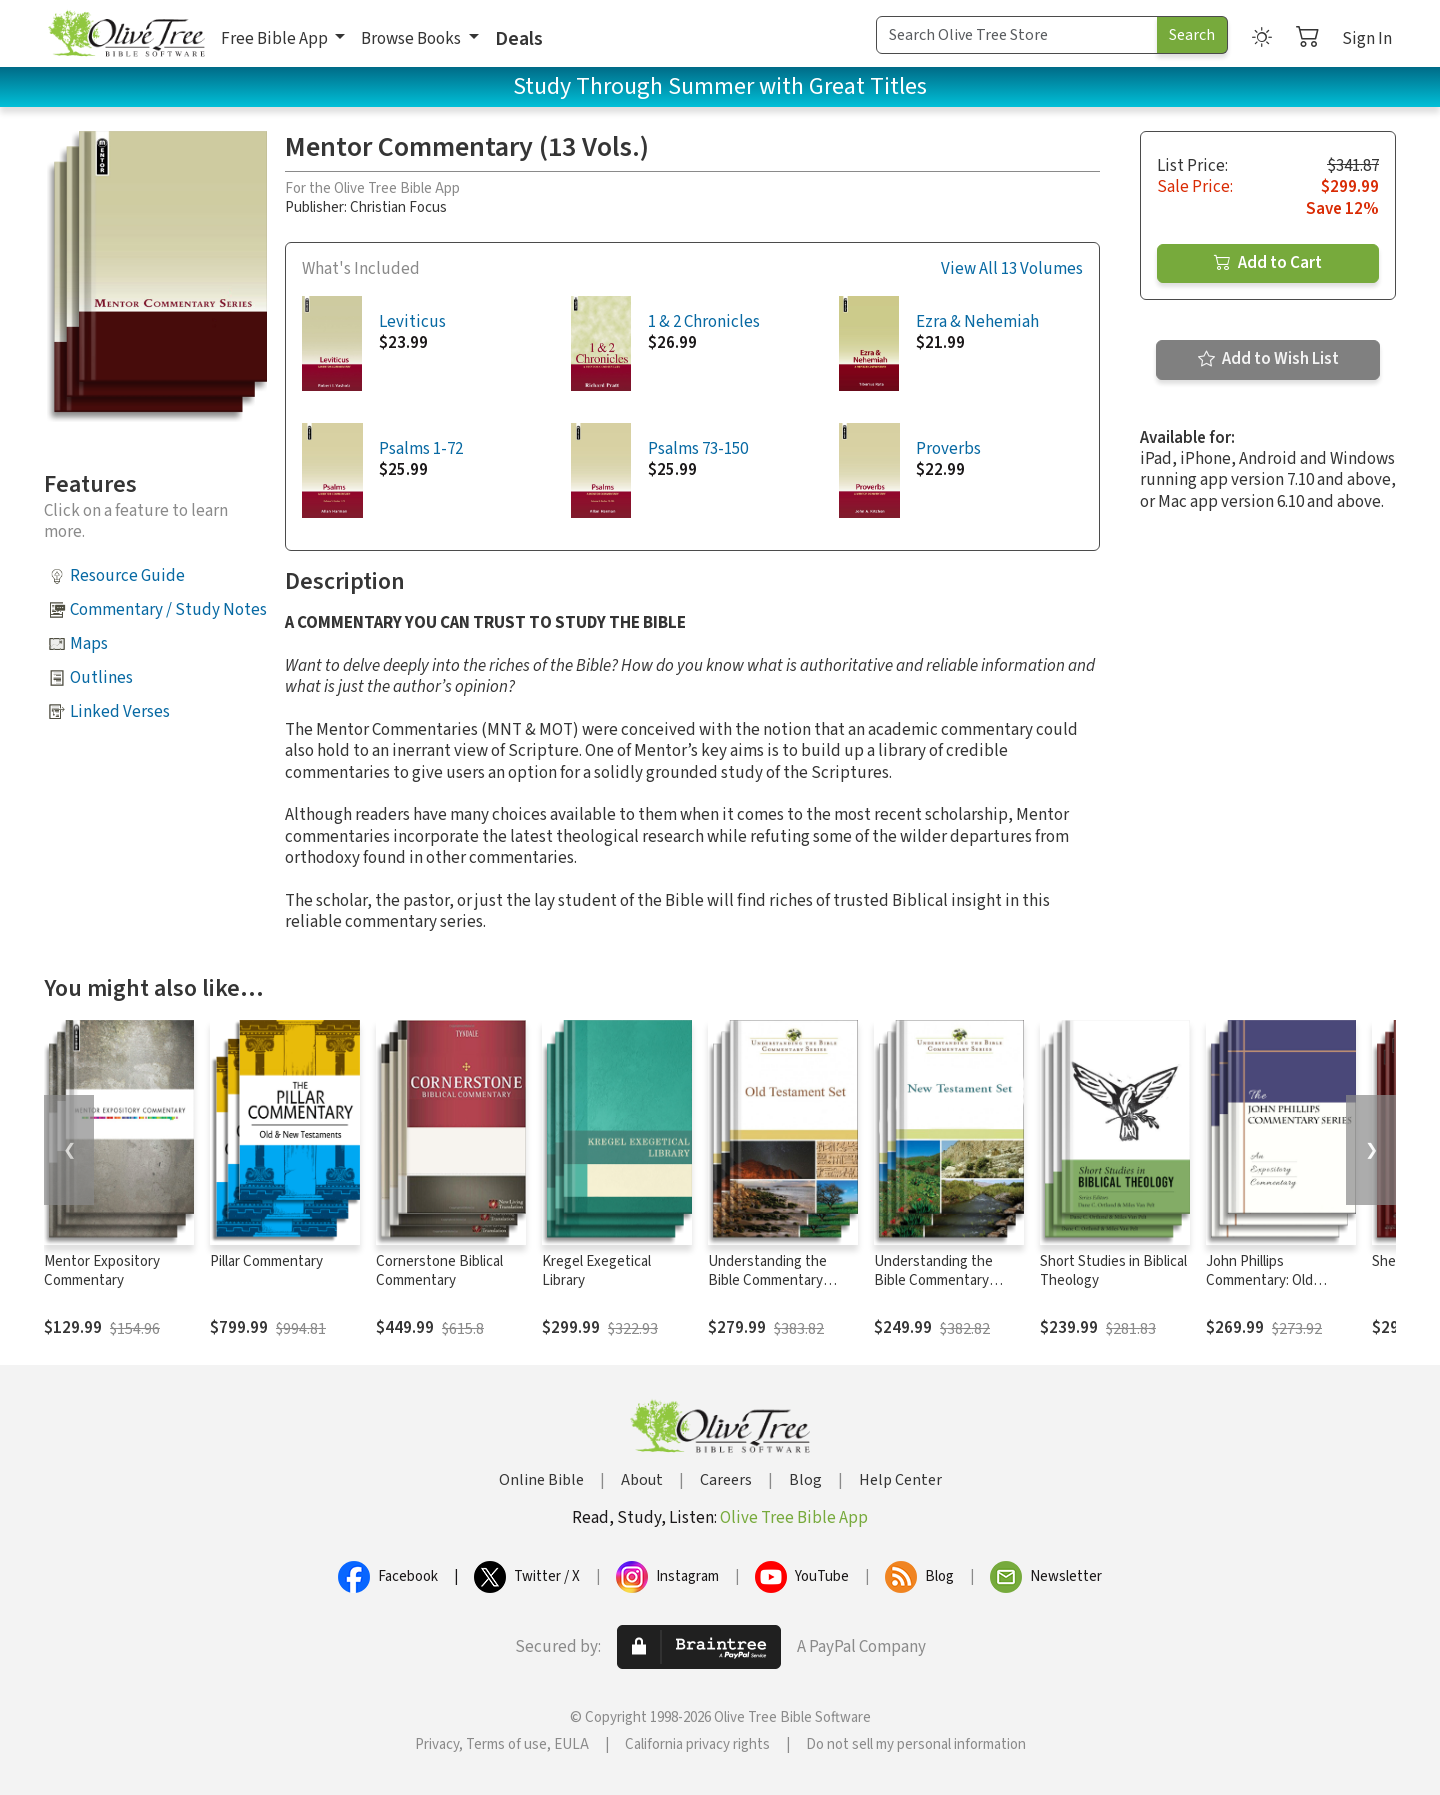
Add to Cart (1268, 263)
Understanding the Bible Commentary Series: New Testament (947, 1280)
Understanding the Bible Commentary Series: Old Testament (777, 1280)
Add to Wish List (1268, 359)
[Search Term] (1017, 35)
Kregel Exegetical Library (596, 1271)
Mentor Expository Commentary (102, 1271)
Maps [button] (89, 644)
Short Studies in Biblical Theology (1113, 1271)
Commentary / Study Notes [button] (168, 610)
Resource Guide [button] (127, 576)
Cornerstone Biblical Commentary (439, 1271)
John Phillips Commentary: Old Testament (1259, 1280)
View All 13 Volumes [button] (1012, 269)
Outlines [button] (101, 678)
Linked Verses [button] (120, 712)
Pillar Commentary (266, 1261)
